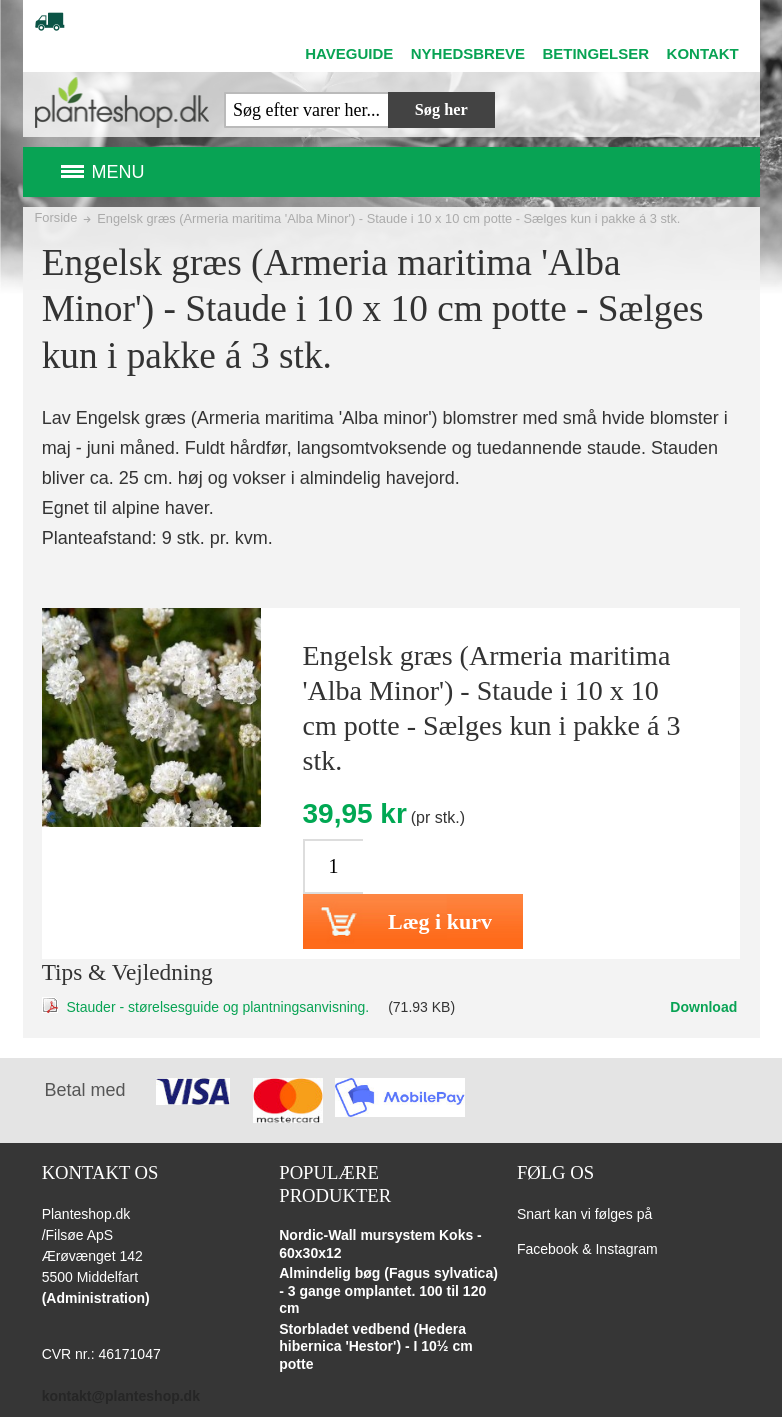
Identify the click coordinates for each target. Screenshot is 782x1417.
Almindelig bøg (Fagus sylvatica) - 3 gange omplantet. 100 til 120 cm (388, 1290)
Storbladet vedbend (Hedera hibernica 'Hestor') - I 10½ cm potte (375, 1346)
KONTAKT (703, 53)
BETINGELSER (595, 53)
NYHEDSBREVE (468, 53)
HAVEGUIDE (349, 53)
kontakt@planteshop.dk (121, 1396)
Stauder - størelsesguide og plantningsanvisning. (218, 1007)
